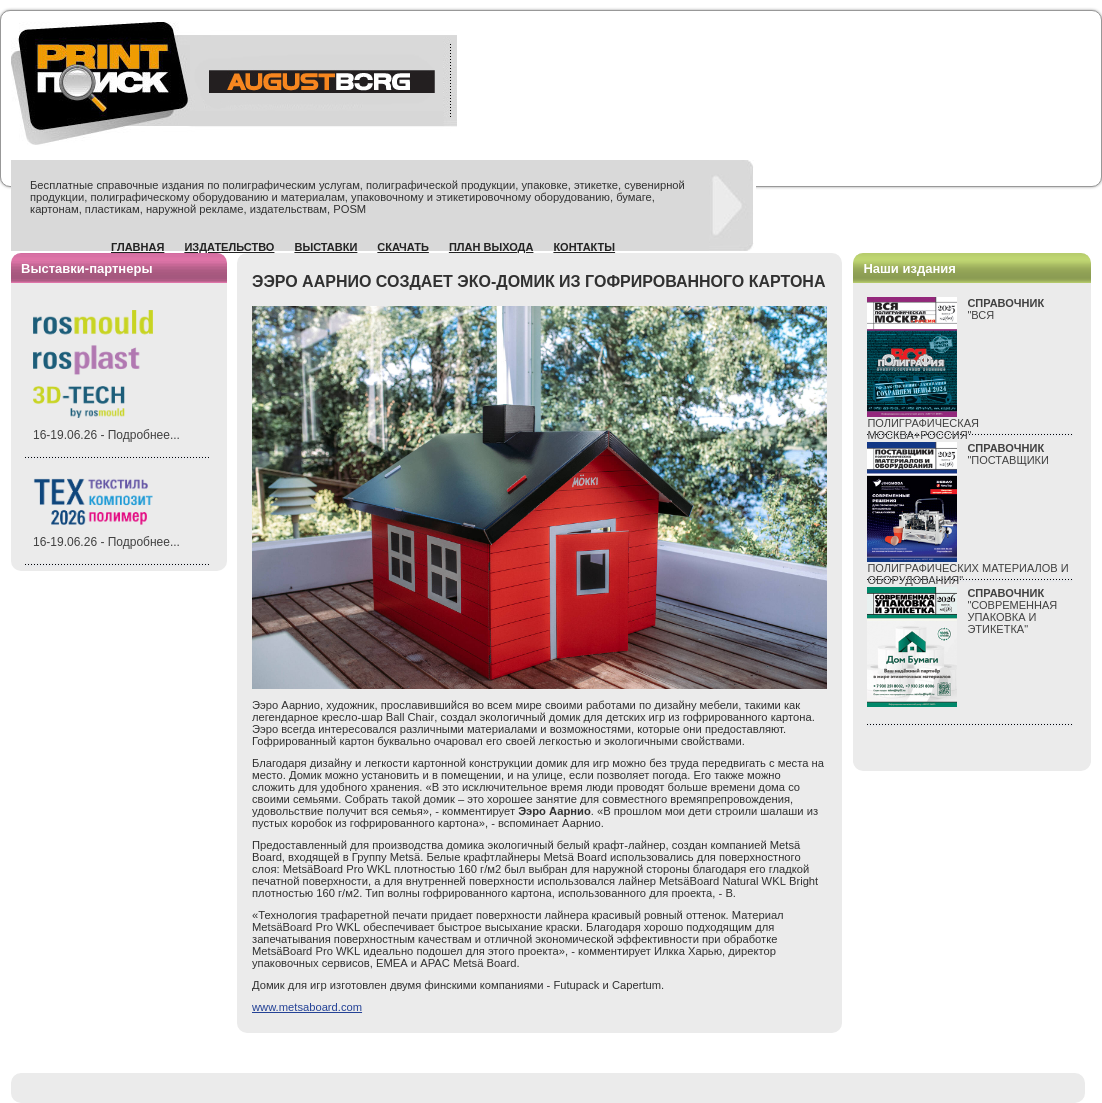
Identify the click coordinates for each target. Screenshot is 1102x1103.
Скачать (403, 247)
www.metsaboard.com (307, 1007)
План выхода (491, 247)
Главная (137, 247)
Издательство (229, 247)
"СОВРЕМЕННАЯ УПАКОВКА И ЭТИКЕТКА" (1012, 611)
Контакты (584, 247)
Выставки (325, 247)
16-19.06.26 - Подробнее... (106, 435)
